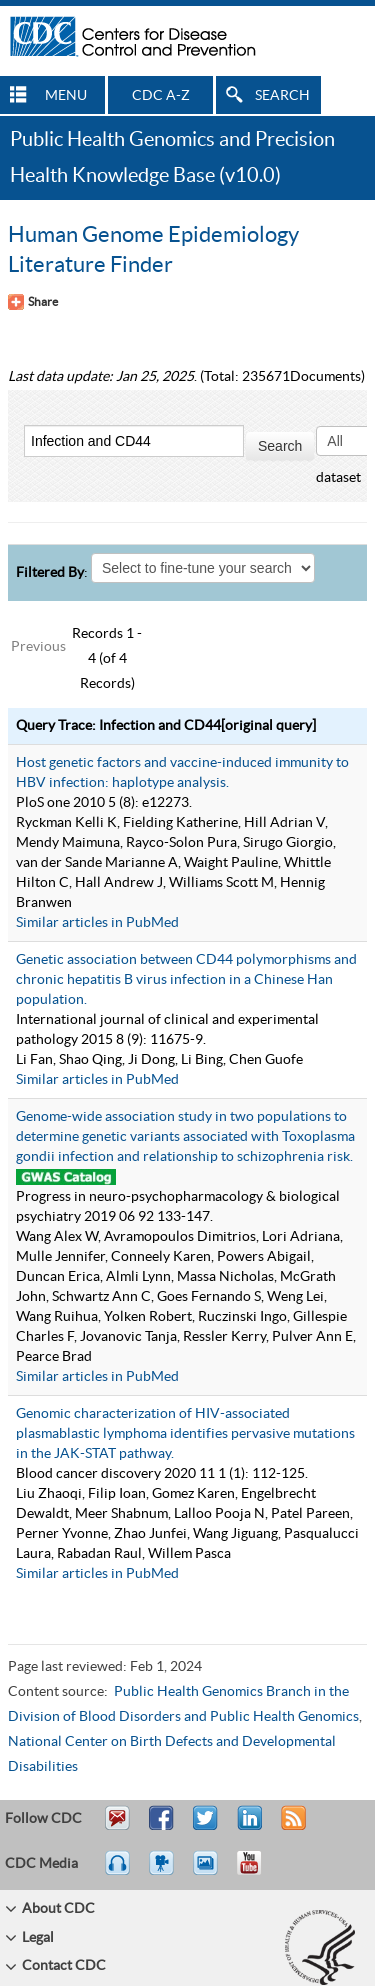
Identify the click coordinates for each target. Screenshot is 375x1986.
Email (117, 1827)
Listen (118, 1872)
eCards (210, 1872)
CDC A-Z (161, 96)
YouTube (259, 1872)
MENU (66, 96)
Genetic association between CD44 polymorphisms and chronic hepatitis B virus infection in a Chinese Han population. (186, 980)
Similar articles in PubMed (97, 923)
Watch (164, 1872)
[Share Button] (33, 302)
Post (247, 1827)
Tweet (206, 1827)
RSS (291, 1827)
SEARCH (282, 96)
